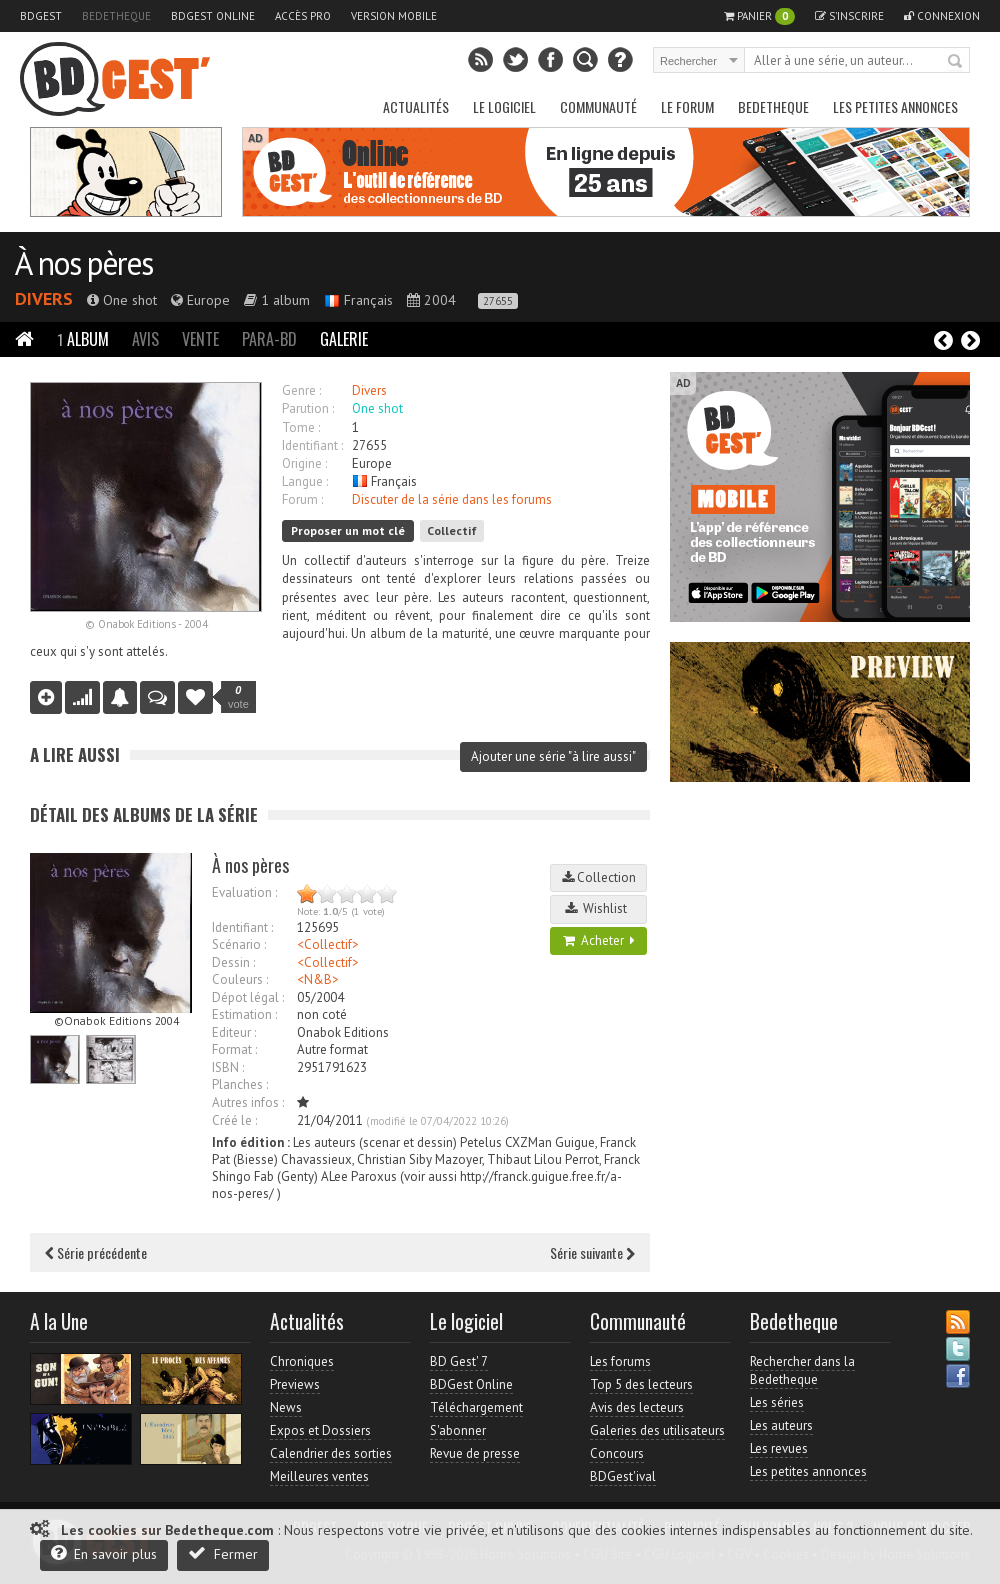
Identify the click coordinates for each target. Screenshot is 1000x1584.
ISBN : (228, 1067)
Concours (617, 1453)
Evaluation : (244, 892)
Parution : (308, 408)
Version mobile (394, 16)
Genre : (301, 390)
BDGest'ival (623, 1476)
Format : (234, 1049)
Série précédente (96, 1252)
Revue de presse (475, 1453)
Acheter (599, 940)
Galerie (344, 339)
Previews (295, 1384)
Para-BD (269, 339)
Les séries (777, 1402)
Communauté (598, 106)
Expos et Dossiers (320, 1430)
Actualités (416, 106)
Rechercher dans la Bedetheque (802, 1370)
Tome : (301, 427)
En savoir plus (104, 1553)
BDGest (41, 16)
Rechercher (956, 62)
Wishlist (599, 908)
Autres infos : (248, 1102)
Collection (599, 877)
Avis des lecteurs (637, 1407)
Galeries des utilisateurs (657, 1430)
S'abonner (458, 1430)
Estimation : (244, 1014)
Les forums (620, 1361)
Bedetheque (116, 16)
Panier (759, 16)
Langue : (305, 481)
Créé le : (234, 1120)
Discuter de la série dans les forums (452, 499)
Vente (200, 339)
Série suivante (592, 1252)
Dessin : (233, 962)
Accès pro (303, 16)
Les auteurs (781, 1425)
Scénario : (239, 944)
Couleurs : (240, 979)
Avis (145, 339)
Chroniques (302, 1361)
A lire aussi (75, 754)
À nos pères (83, 263)
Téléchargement (476, 1407)
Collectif (452, 530)
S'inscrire (849, 16)
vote (238, 697)
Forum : (302, 499)
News (286, 1407)
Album (83, 339)
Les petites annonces (895, 106)
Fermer (223, 1553)
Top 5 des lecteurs (641, 1384)
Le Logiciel (504, 106)
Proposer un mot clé (348, 530)
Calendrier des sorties (331, 1453)
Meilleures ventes (319, 1476)
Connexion (942, 16)
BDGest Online (213, 16)
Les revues (779, 1448)
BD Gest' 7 (459, 1361)
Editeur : (234, 1032)
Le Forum (687, 106)
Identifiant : (312, 445)
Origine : (304, 463)
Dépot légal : (248, 997)
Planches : (240, 1084)
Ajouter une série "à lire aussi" (553, 756)
